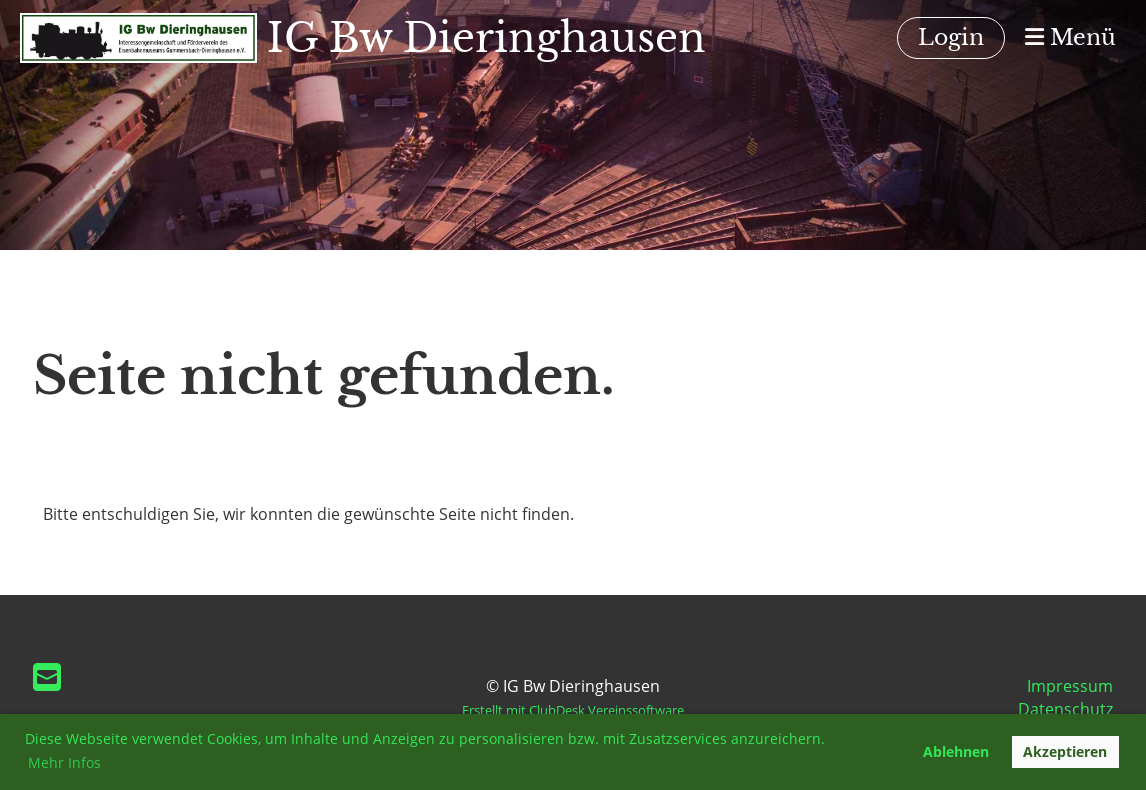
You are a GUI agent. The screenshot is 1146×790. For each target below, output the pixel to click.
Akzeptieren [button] (1065, 751)
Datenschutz (1065, 709)
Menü (1070, 37)
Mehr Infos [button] (64, 762)
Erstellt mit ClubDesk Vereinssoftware (573, 710)
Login (951, 37)
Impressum (1070, 686)
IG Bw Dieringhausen (486, 38)
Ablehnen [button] (956, 751)
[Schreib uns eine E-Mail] (47, 676)
